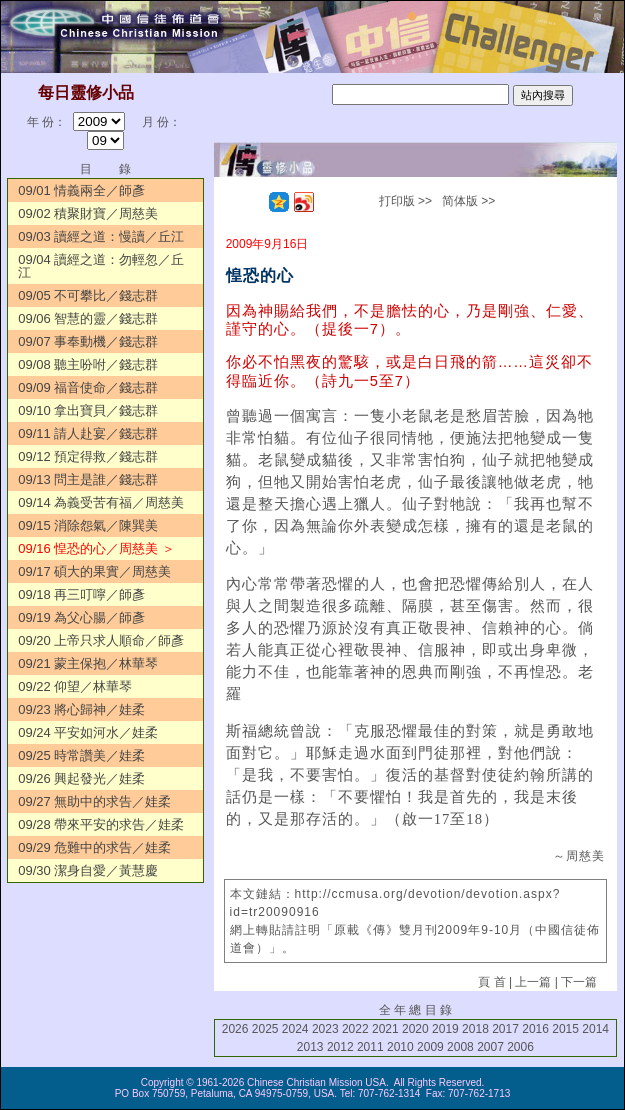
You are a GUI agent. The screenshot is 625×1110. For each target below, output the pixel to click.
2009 (430, 1047)
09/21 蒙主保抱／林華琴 (88, 663)
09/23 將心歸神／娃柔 (81, 709)
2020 (415, 1029)
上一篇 (533, 982)
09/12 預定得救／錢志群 (88, 456)
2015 (565, 1029)
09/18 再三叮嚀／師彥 (81, 594)
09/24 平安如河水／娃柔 (88, 732)
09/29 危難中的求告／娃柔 (94, 847)
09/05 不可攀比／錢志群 (88, 295)
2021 (385, 1029)
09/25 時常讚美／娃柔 (81, 755)
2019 (445, 1029)
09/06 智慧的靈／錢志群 (88, 318)
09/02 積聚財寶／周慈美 (88, 213)
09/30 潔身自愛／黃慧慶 (88, 870)
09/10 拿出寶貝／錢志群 (88, 410)
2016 (535, 1029)
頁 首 (491, 982)
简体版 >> (468, 201)
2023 (325, 1029)
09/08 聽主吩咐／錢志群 (88, 364)
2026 (235, 1029)
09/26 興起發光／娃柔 (81, 778)
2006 (520, 1047)
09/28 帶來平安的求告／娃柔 (101, 824)
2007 (490, 1047)
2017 (505, 1029)
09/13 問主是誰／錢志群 (88, 479)
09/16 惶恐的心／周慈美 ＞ (96, 548)
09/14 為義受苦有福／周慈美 (101, 502)
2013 (310, 1047)
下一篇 (579, 982)
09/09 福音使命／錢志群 (88, 387)
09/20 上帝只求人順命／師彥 (101, 640)
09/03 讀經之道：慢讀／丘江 (101, 236)
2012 (340, 1047)
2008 (460, 1047)
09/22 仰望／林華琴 (75, 686)
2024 (295, 1029)
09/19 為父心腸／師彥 (81, 617)
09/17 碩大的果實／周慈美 (94, 571)
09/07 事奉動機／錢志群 (88, 341)
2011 (370, 1047)
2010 (400, 1047)
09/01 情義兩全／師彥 (81, 190)
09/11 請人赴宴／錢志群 (88, 433)
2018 (475, 1029)
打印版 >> (405, 201)
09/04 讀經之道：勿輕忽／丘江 (101, 266)
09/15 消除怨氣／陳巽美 (88, 525)
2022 (355, 1029)
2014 (595, 1029)
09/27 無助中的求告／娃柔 (94, 801)
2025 (265, 1029)
